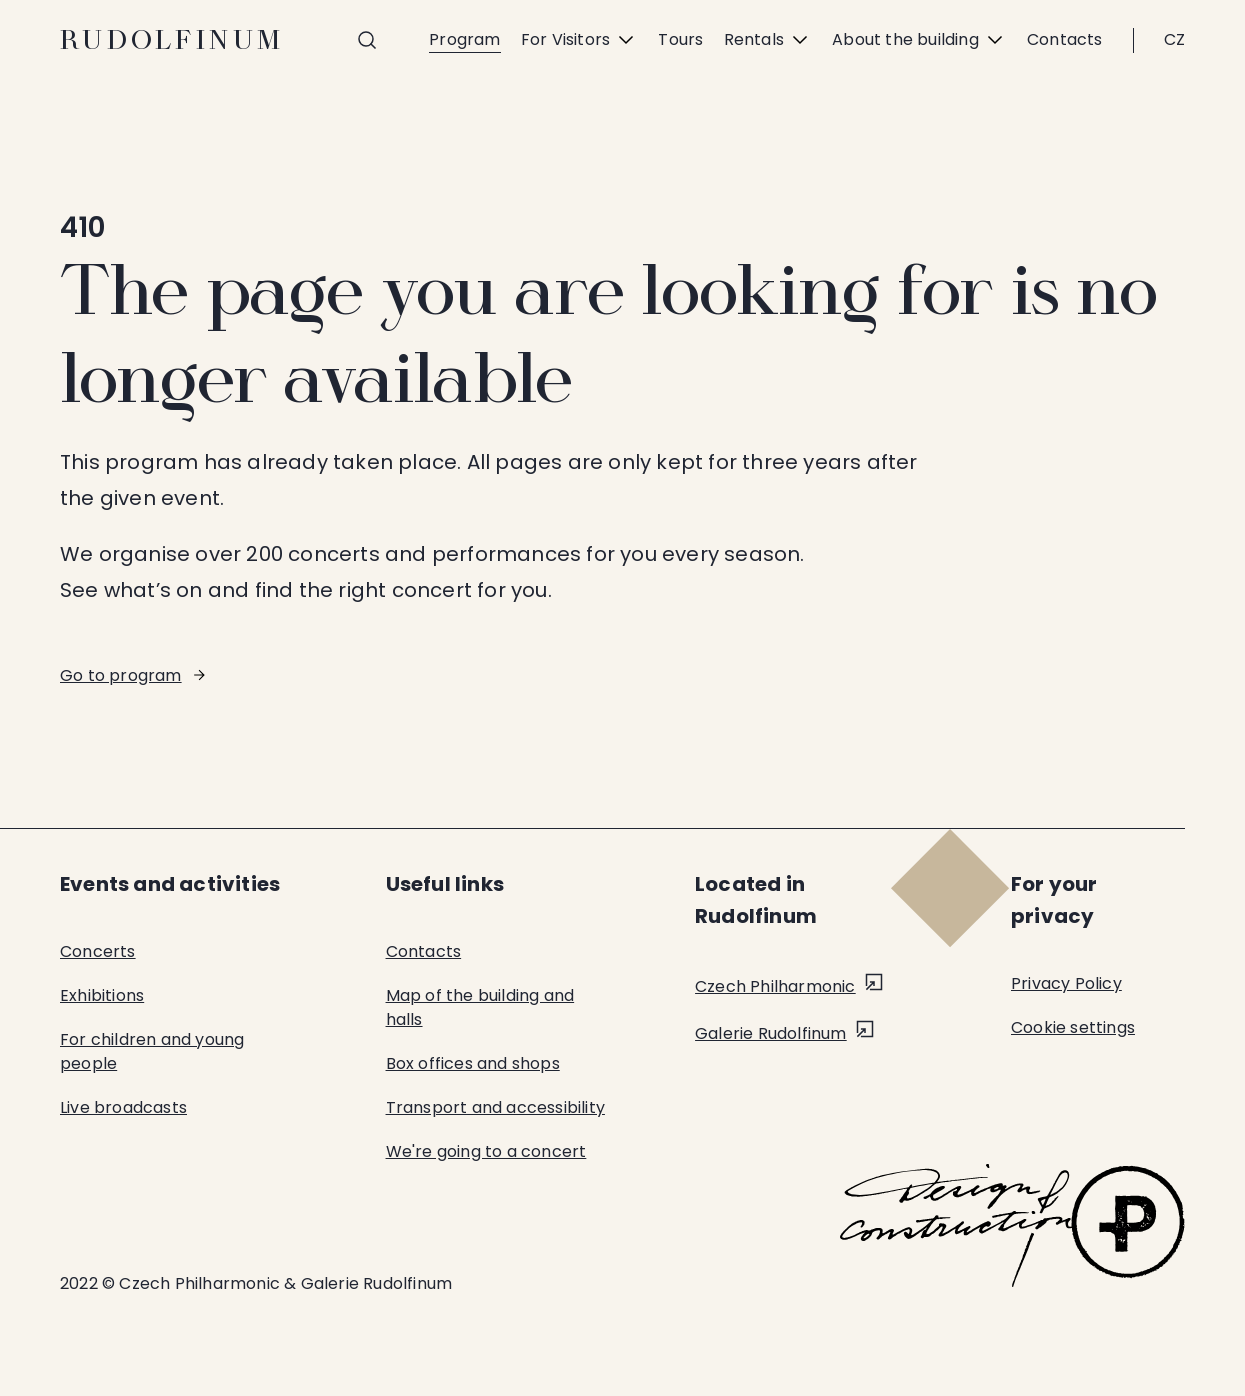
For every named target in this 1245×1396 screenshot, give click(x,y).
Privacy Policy (1066, 983)
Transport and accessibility (495, 1107)
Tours (680, 39)
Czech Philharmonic (775, 986)
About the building (919, 40)
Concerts (98, 951)
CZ (1174, 39)
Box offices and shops (473, 1063)
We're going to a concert (486, 1151)
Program (464, 39)
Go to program (121, 675)
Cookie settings (1073, 1027)
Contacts (1065, 39)
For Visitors (579, 40)
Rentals (768, 40)
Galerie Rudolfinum (771, 1033)
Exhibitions (102, 995)
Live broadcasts (123, 1107)
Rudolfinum (172, 40)
